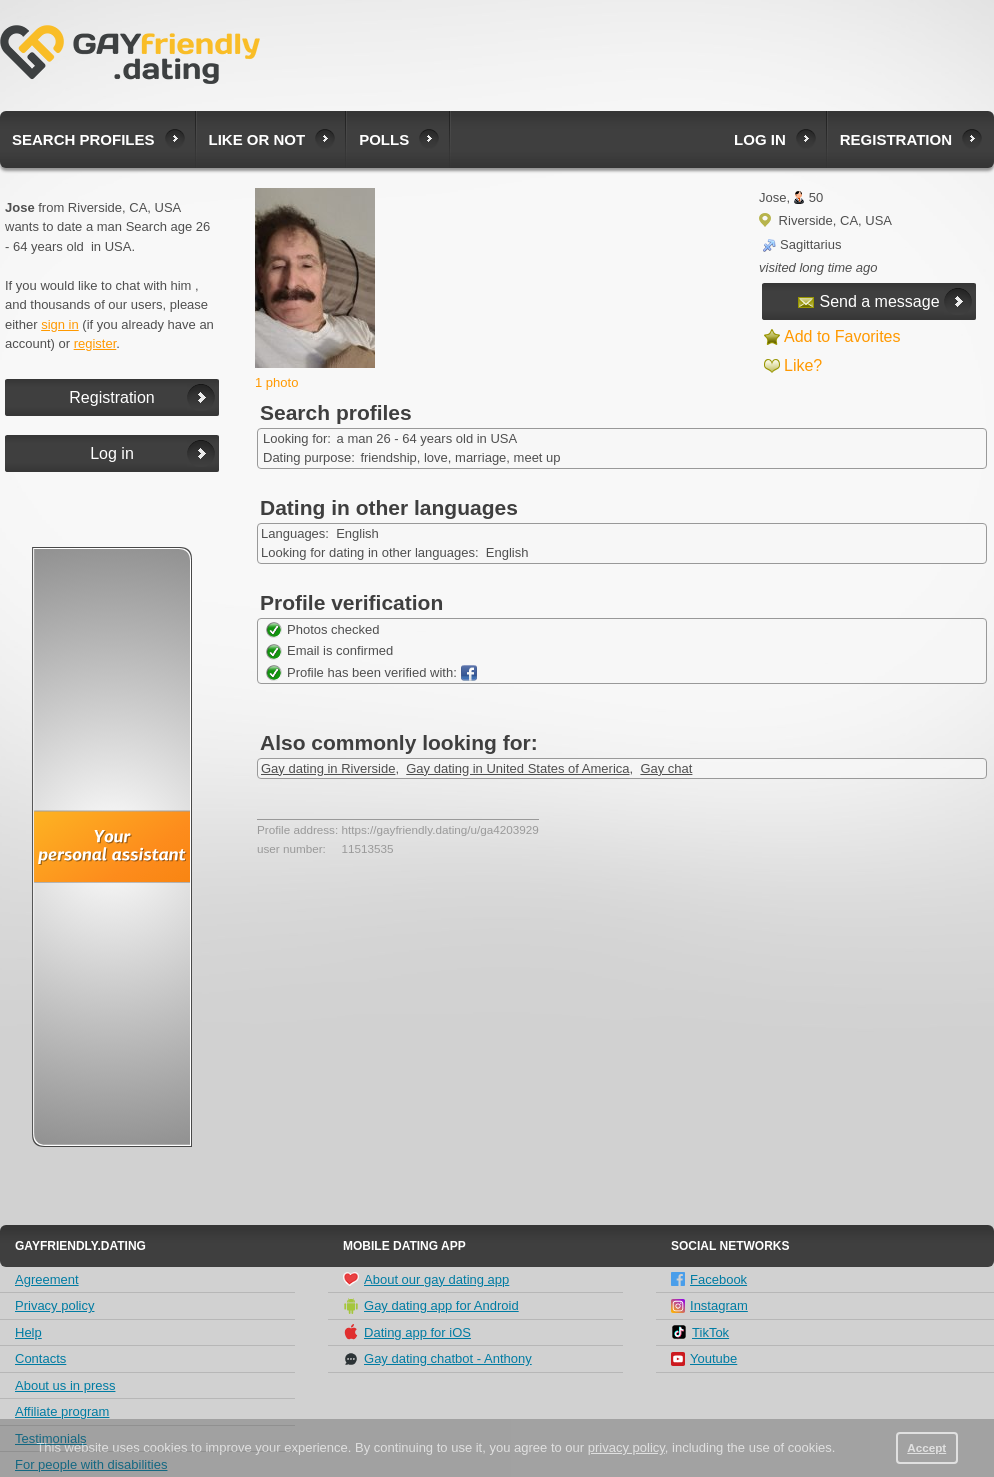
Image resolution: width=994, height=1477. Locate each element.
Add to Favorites (842, 336)
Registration (896, 139)
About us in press (65, 1385)
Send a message (868, 301)
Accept (926, 1447)
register (95, 343)
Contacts (40, 1358)
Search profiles (83, 139)
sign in (60, 324)
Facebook (709, 1279)
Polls (384, 139)
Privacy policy (54, 1305)
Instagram (709, 1305)
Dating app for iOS (407, 1332)
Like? (803, 365)
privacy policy (626, 1447)
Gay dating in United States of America (517, 768)
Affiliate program (62, 1411)
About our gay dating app (426, 1279)
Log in (760, 139)
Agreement (47, 1279)
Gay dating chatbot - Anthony (437, 1359)
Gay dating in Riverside (328, 768)
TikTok (700, 1332)
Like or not (257, 139)
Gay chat (666, 768)
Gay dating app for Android (431, 1306)
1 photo (276, 382)
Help (28, 1332)
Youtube (704, 1358)
